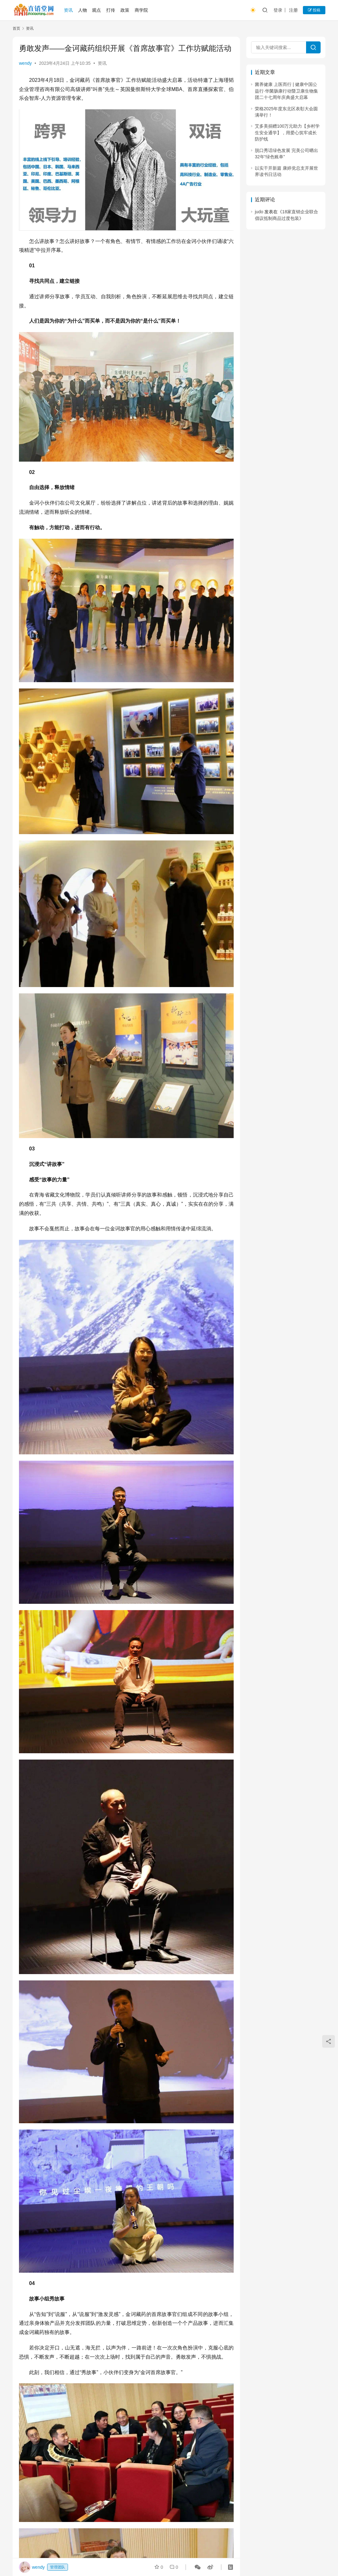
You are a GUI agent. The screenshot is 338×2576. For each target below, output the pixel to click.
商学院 (141, 10)
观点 (96, 10)
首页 (16, 28)
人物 (82, 10)
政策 (124, 10)
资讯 (68, 10)
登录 (277, 10)
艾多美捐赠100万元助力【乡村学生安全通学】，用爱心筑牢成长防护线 (287, 133)
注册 (293, 10)
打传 (110, 10)
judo (259, 211)
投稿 (314, 10)
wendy (25, 63)
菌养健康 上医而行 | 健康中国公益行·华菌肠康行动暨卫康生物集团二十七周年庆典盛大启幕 (286, 91)
